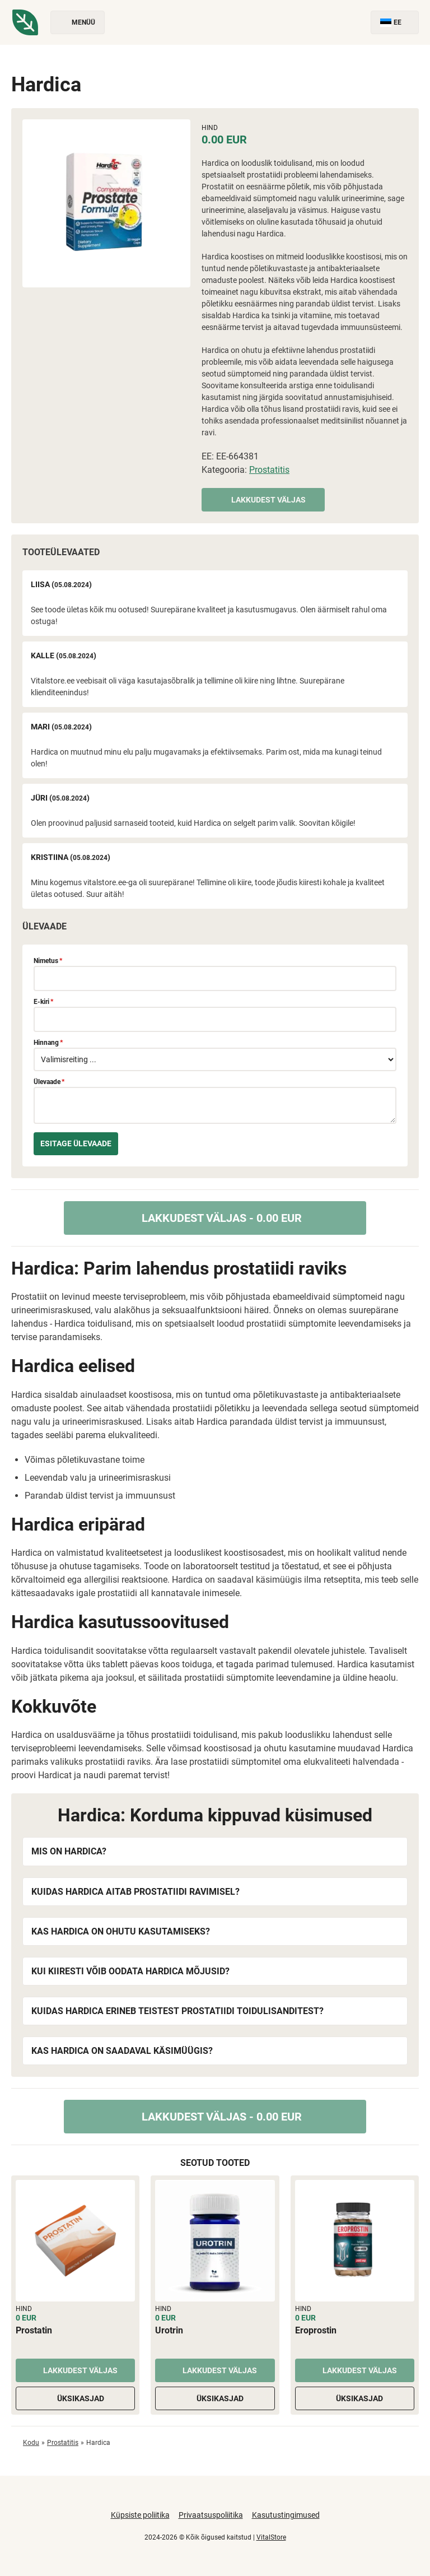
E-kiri (43, 1002)
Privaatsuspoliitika (211, 2514)
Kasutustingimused (286, 2514)
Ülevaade (49, 1082)
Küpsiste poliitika (140, 2514)
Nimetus (48, 961)
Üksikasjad (75, 2398)
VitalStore (271, 2537)
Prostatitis (269, 469)
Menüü (77, 22)
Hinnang (48, 1043)
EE (394, 22)
